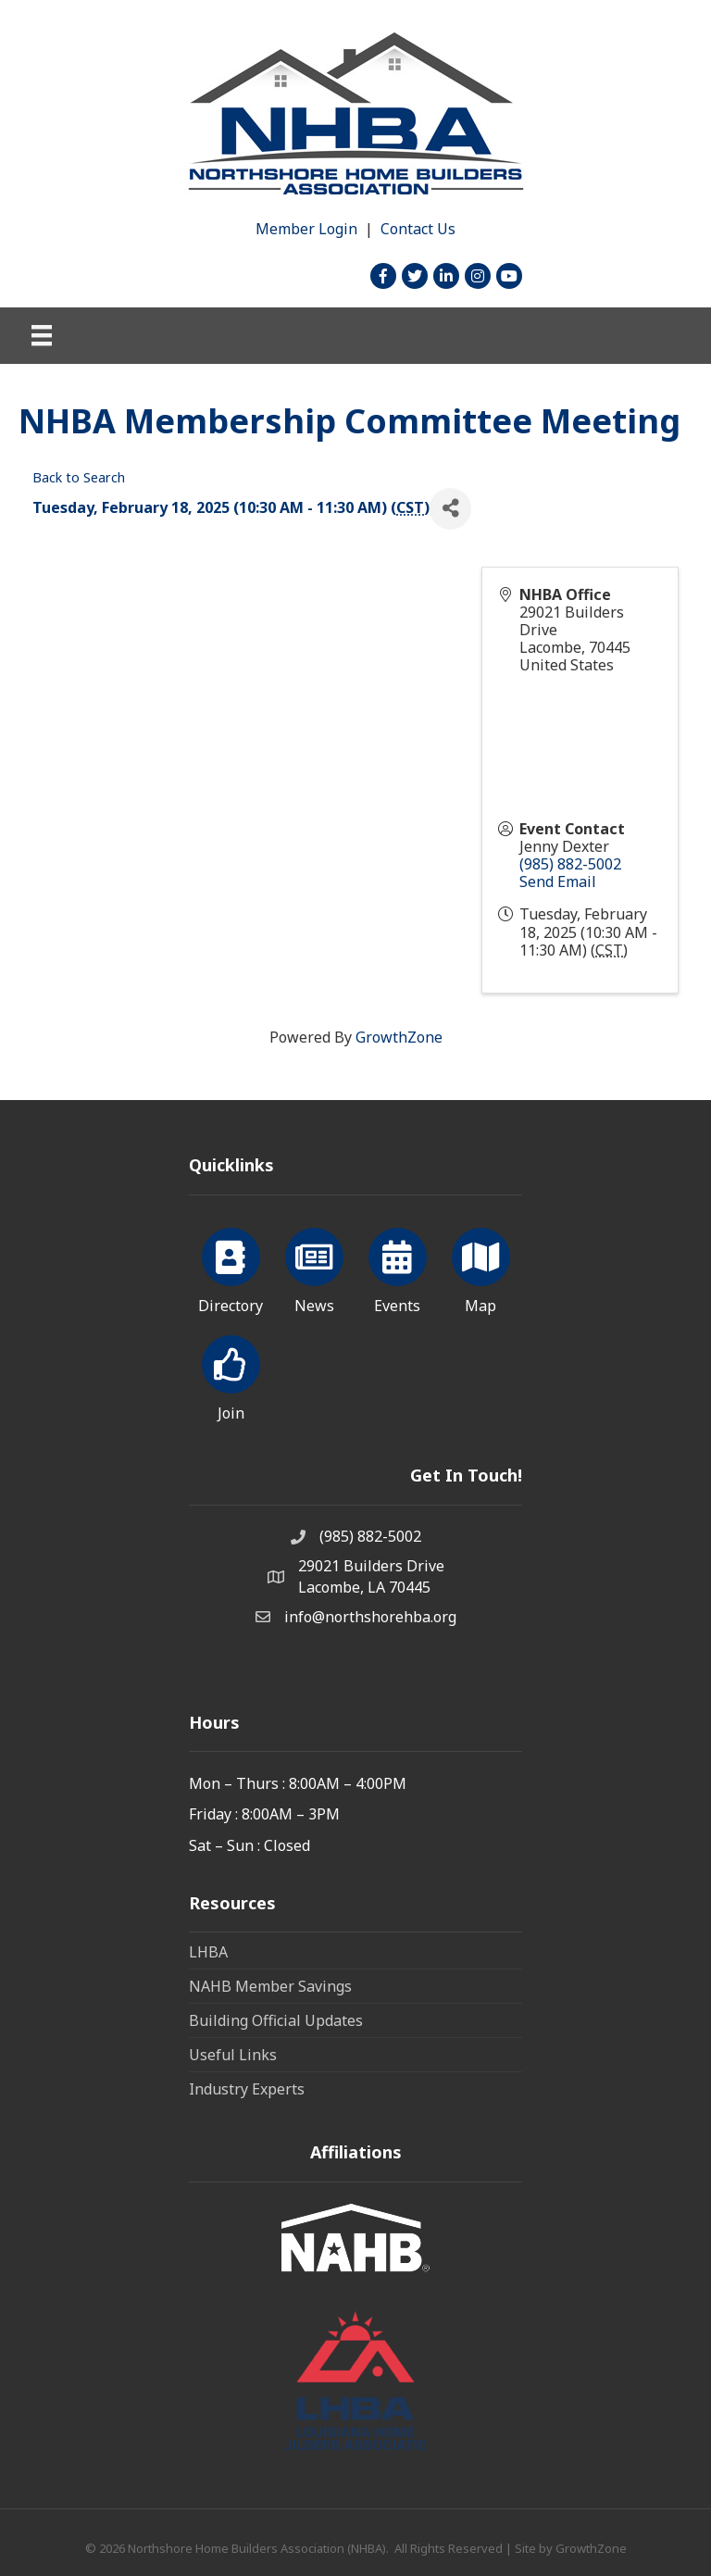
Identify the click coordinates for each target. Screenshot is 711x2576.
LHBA (208, 1952)
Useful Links (233, 2055)
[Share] (450, 509)
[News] (314, 1268)
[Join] (231, 1375)
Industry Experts (247, 2089)
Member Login (306, 229)
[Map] (481, 1268)
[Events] (397, 1268)
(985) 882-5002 (570, 864)
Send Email (557, 881)
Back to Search (78, 477)
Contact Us (417, 229)
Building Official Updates (276, 2020)
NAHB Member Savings (270, 1986)
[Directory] (231, 1268)
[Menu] (42, 335)
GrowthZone (399, 1037)
